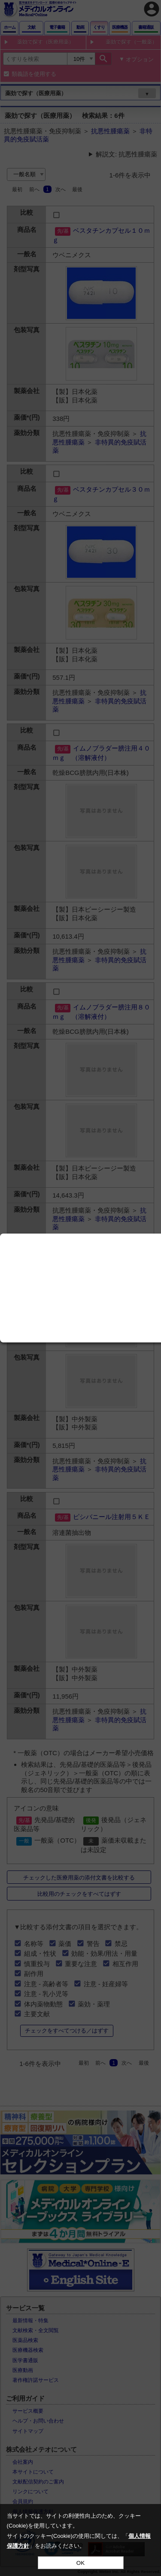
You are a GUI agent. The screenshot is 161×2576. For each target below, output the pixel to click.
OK (80, 2563)
